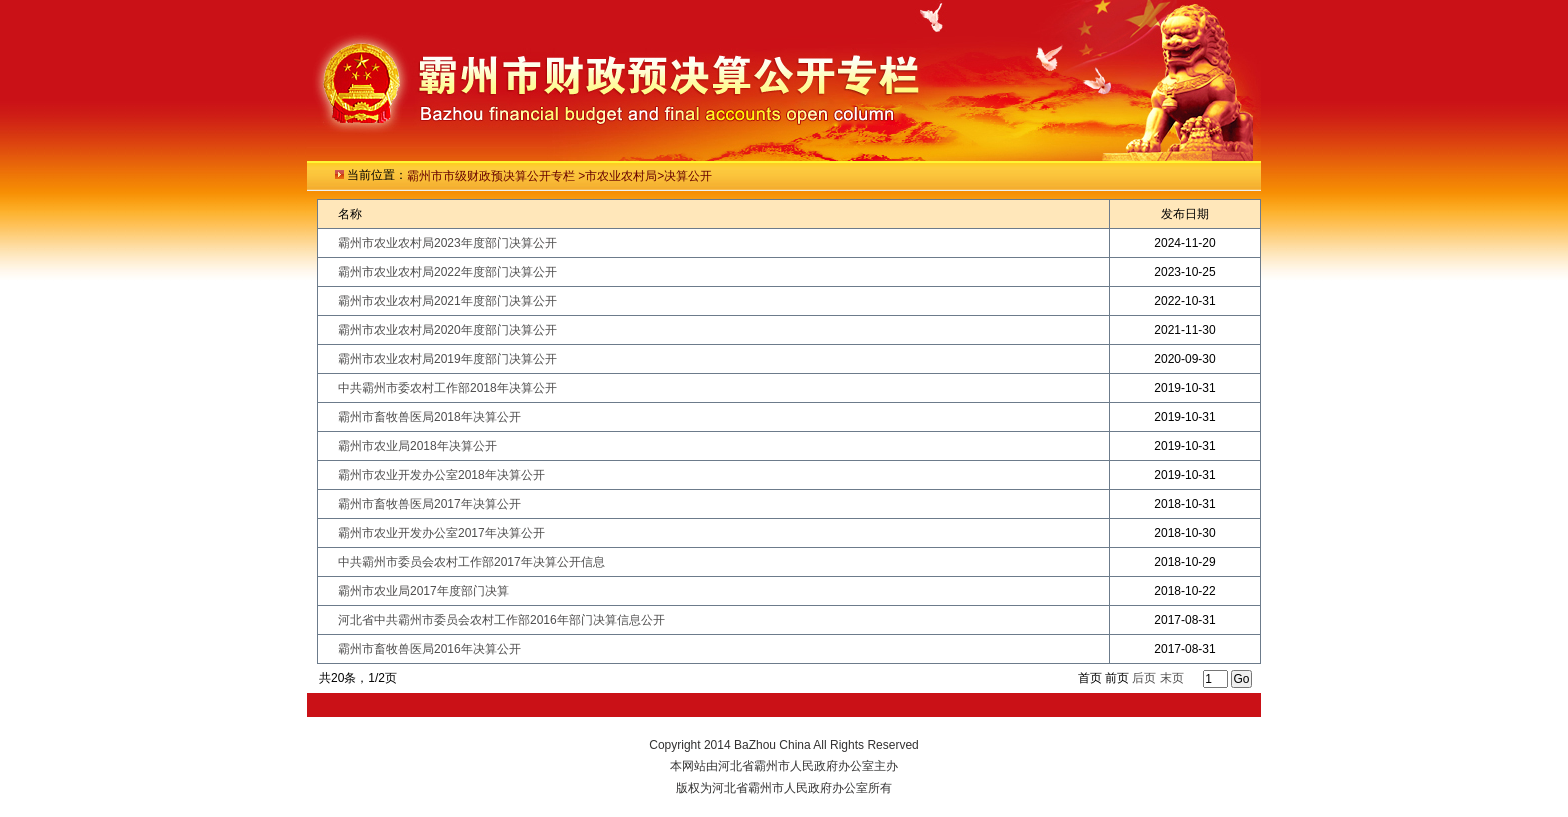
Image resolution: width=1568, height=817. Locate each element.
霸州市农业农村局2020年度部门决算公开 (447, 330)
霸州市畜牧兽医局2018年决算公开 (429, 417)
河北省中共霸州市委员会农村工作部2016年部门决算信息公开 (501, 620)
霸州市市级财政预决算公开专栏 (492, 176)
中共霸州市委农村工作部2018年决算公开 (447, 388)
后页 (1144, 678)
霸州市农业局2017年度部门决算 (423, 591)
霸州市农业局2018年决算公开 (417, 446)
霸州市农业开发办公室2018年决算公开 (441, 475)
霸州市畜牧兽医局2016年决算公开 (429, 649)
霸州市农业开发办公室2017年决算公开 (441, 533)
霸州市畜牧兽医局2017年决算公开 (429, 504)
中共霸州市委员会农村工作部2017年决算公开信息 (471, 562)
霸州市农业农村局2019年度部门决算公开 (447, 359)
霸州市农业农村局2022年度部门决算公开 (447, 272)
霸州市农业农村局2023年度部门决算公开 (447, 243)
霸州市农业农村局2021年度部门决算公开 (447, 301)
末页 (1172, 678)
